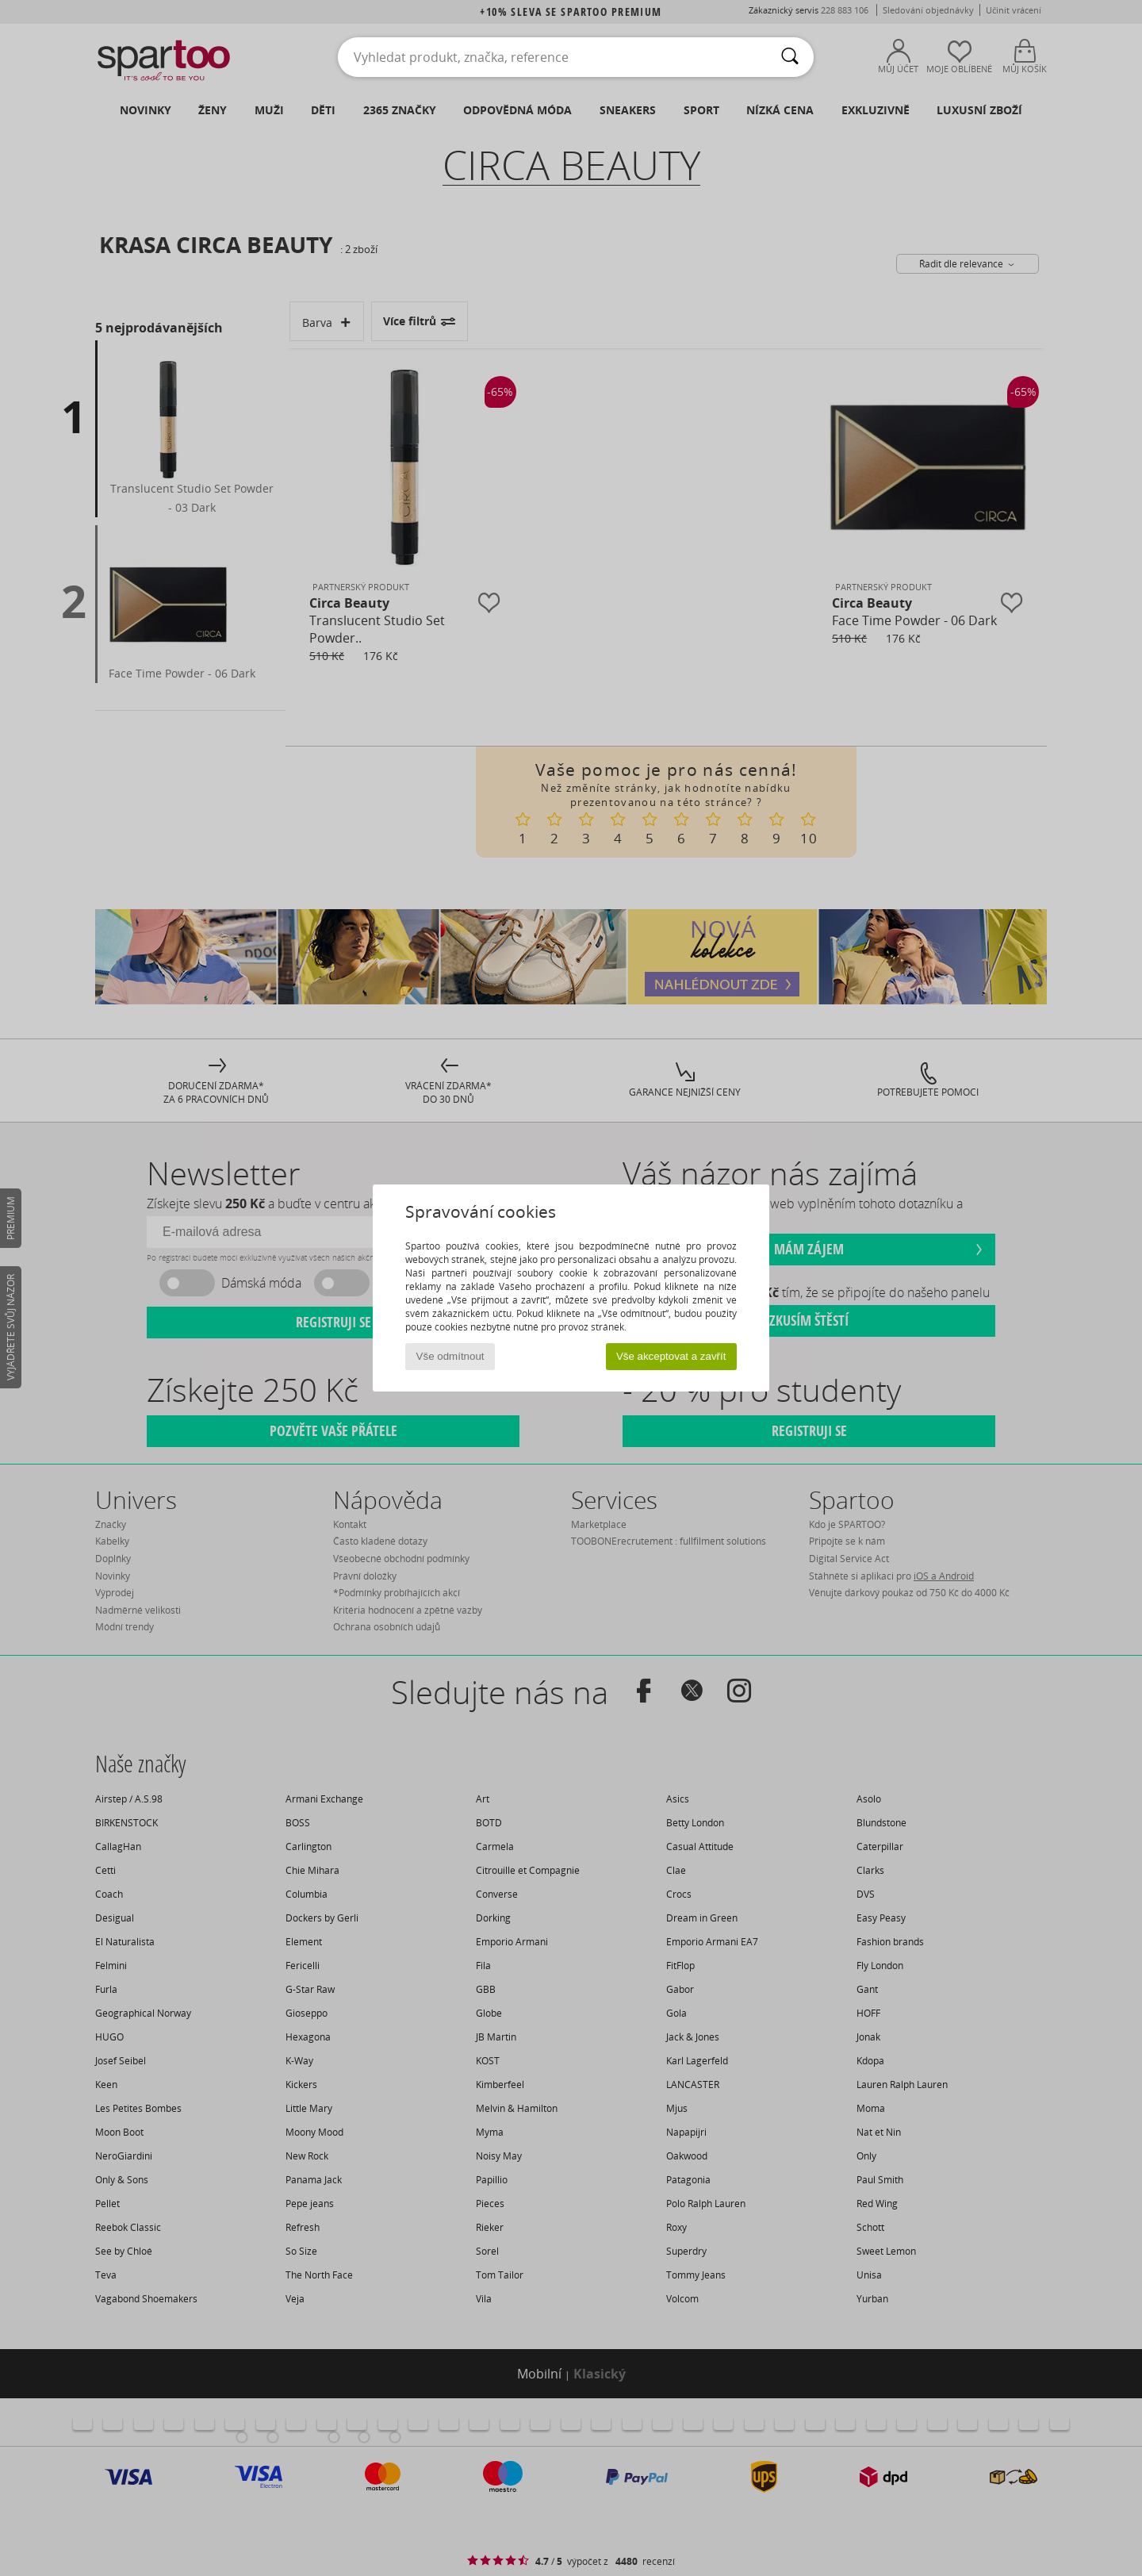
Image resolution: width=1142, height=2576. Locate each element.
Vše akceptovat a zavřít (671, 1356)
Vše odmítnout (450, 1356)
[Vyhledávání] (790, 57)
